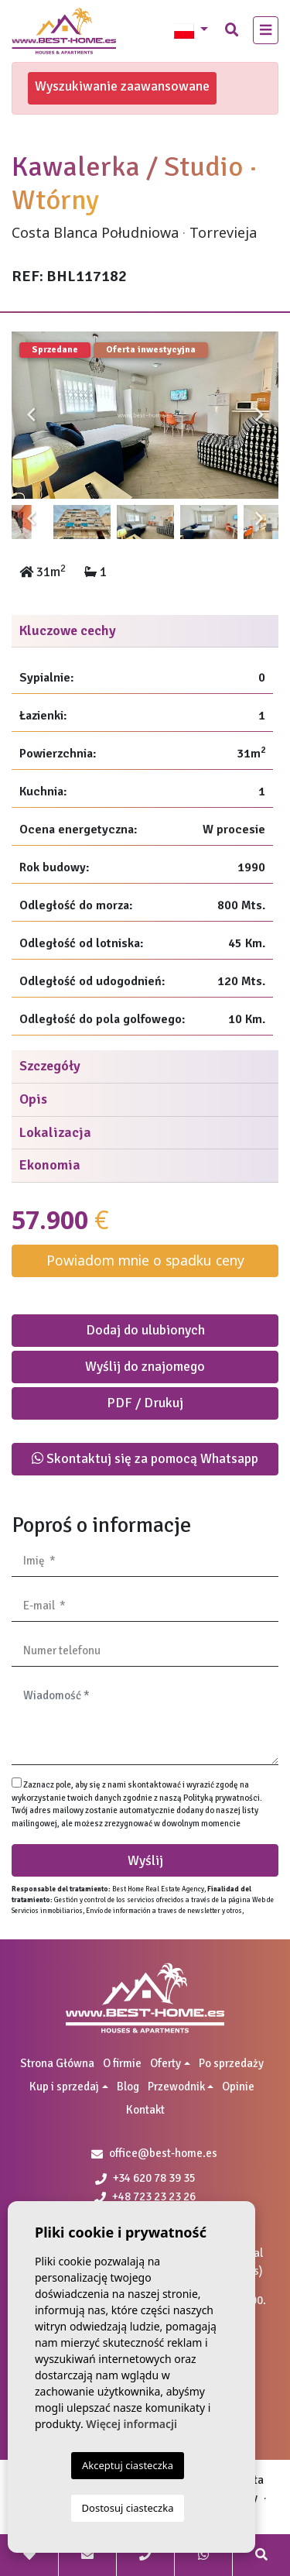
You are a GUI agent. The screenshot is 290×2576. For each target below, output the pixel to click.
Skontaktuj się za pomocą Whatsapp (145, 1458)
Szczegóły (49, 1065)
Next (259, 415)
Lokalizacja (55, 1132)
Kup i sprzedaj (64, 2086)
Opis (33, 1099)
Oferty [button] (165, 2063)
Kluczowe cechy (67, 630)
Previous (31, 415)
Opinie (238, 2086)
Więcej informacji (131, 2423)
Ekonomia (49, 1164)
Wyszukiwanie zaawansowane (122, 85)
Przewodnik (176, 2086)
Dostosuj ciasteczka (128, 2508)
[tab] (145, 631)
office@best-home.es (163, 2153)
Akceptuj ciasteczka (127, 2465)
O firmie (122, 2063)
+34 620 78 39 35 (145, 2178)
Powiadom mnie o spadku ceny (145, 1260)
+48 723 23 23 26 (145, 2196)
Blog (128, 2086)
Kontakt (145, 2110)
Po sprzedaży (231, 2063)
